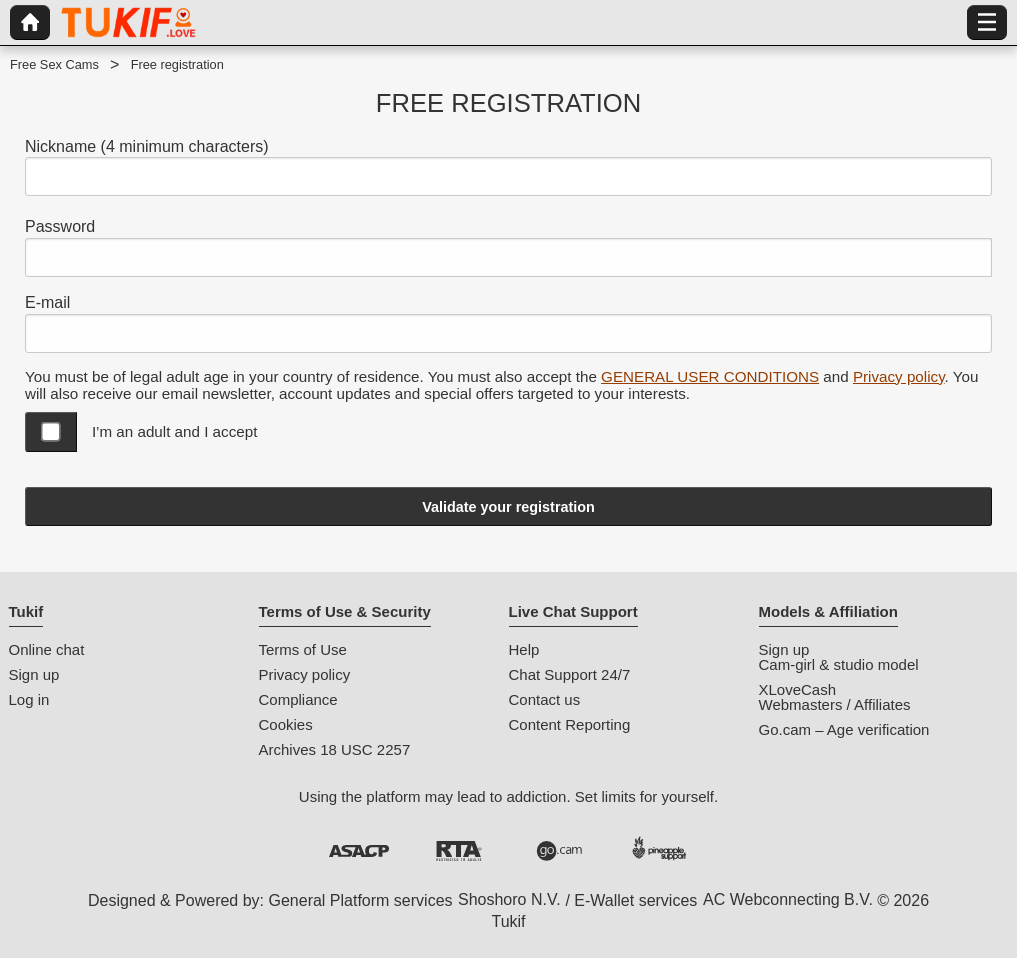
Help (524, 649)
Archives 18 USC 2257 (335, 749)
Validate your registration (508, 507)
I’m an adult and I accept (174, 431)
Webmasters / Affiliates (835, 704)
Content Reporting (570, 724)
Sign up (34, 674)
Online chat (47, 649)
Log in (29, 699)
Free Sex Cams (54, 64)
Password (60, 226)
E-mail (47, 302)
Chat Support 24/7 (570, 674)
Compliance (298, 699)
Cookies (286, 724)
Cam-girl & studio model (839, 664)
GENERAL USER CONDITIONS (710, 376)
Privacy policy (899, 376)
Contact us (545, 699)
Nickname (147, 146)
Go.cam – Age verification (844, 729)
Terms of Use (303, 649)
